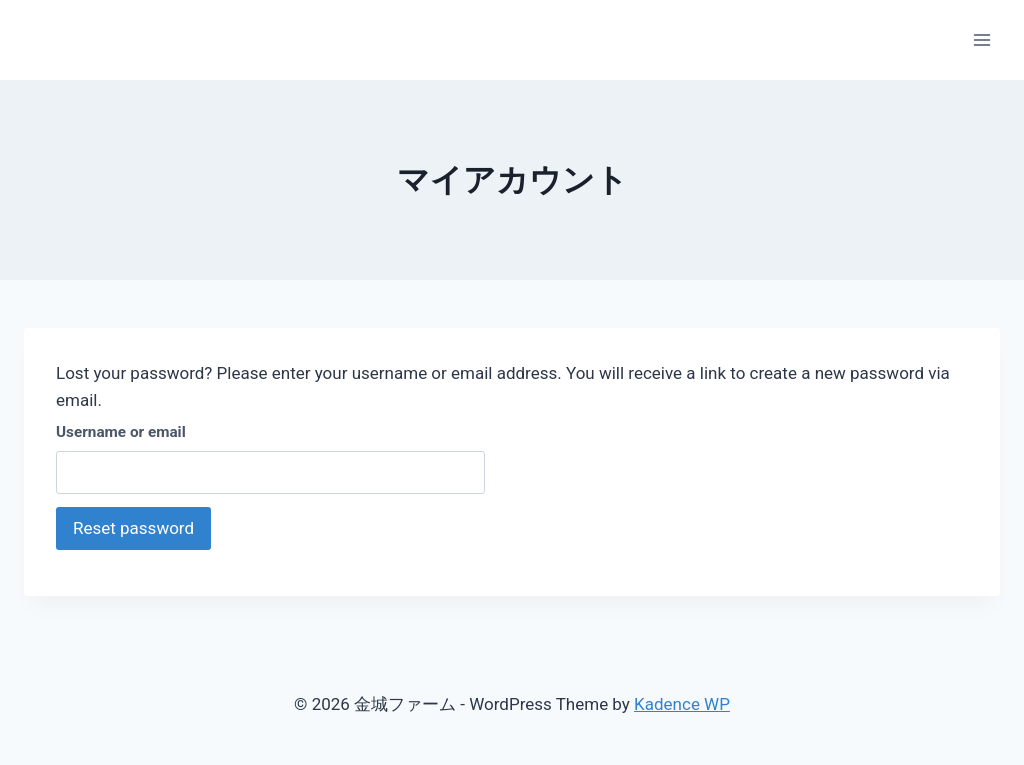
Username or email (121, 432)
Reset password (133, 528)
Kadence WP (682, 704)
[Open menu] (981, 39)
